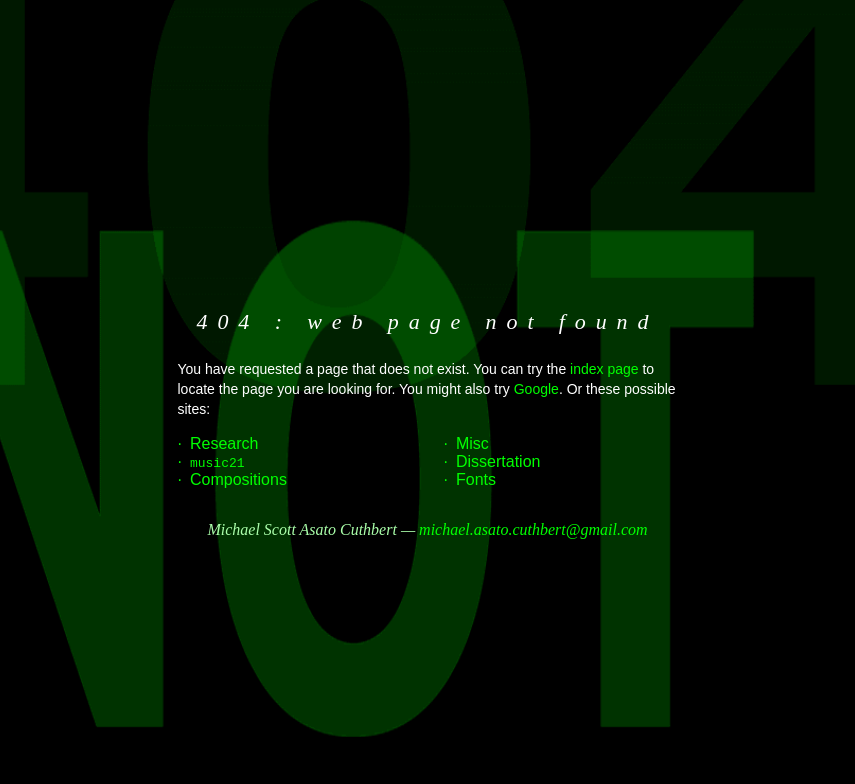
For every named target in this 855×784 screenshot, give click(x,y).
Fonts (476, 479)
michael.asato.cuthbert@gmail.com (533, 529)
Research (224, 443)
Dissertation (498, 461)
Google (536, 389)
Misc (472, 443)
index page (604, 369)
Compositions (238, 479)
